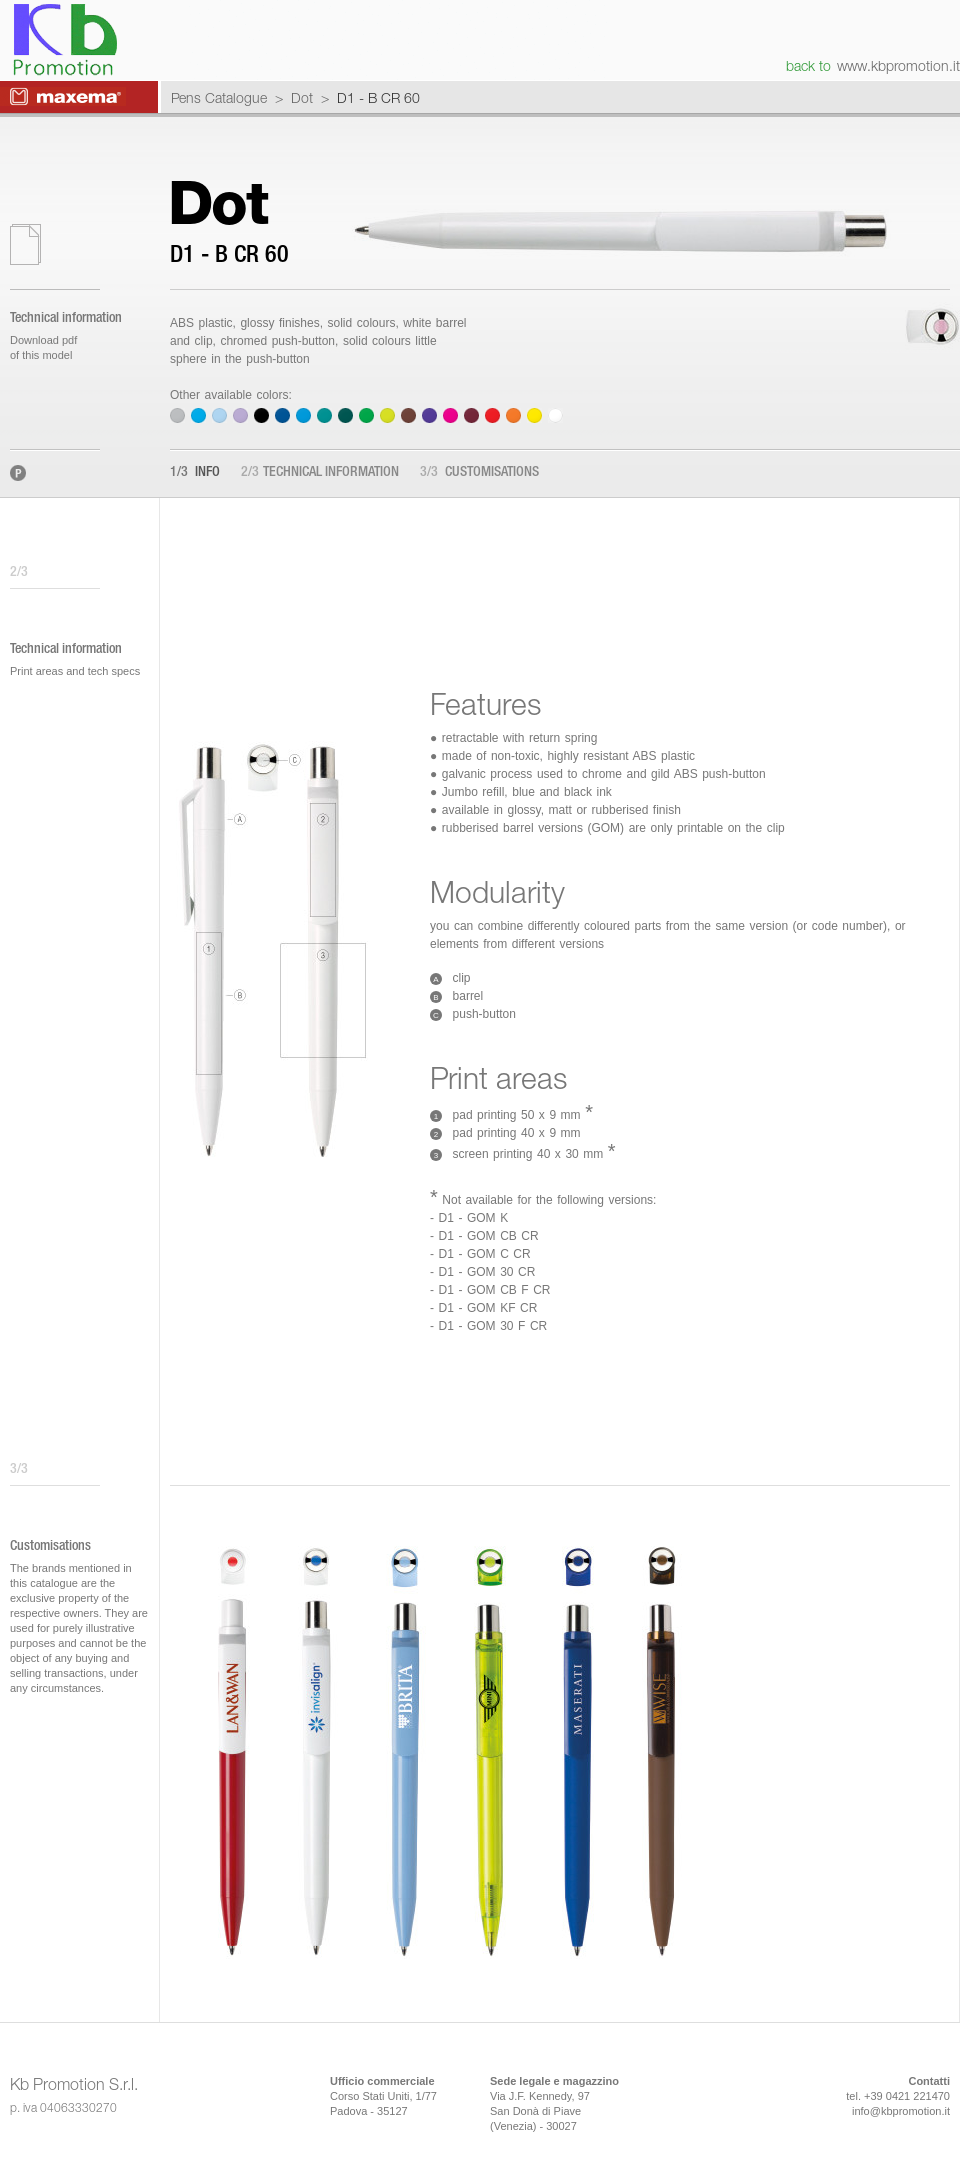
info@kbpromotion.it (901, 2111)
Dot (302, 97)
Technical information (320, 473)
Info (195, 473)
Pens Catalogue (219, 97)
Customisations (479, 473)
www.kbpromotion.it (898, 65)
